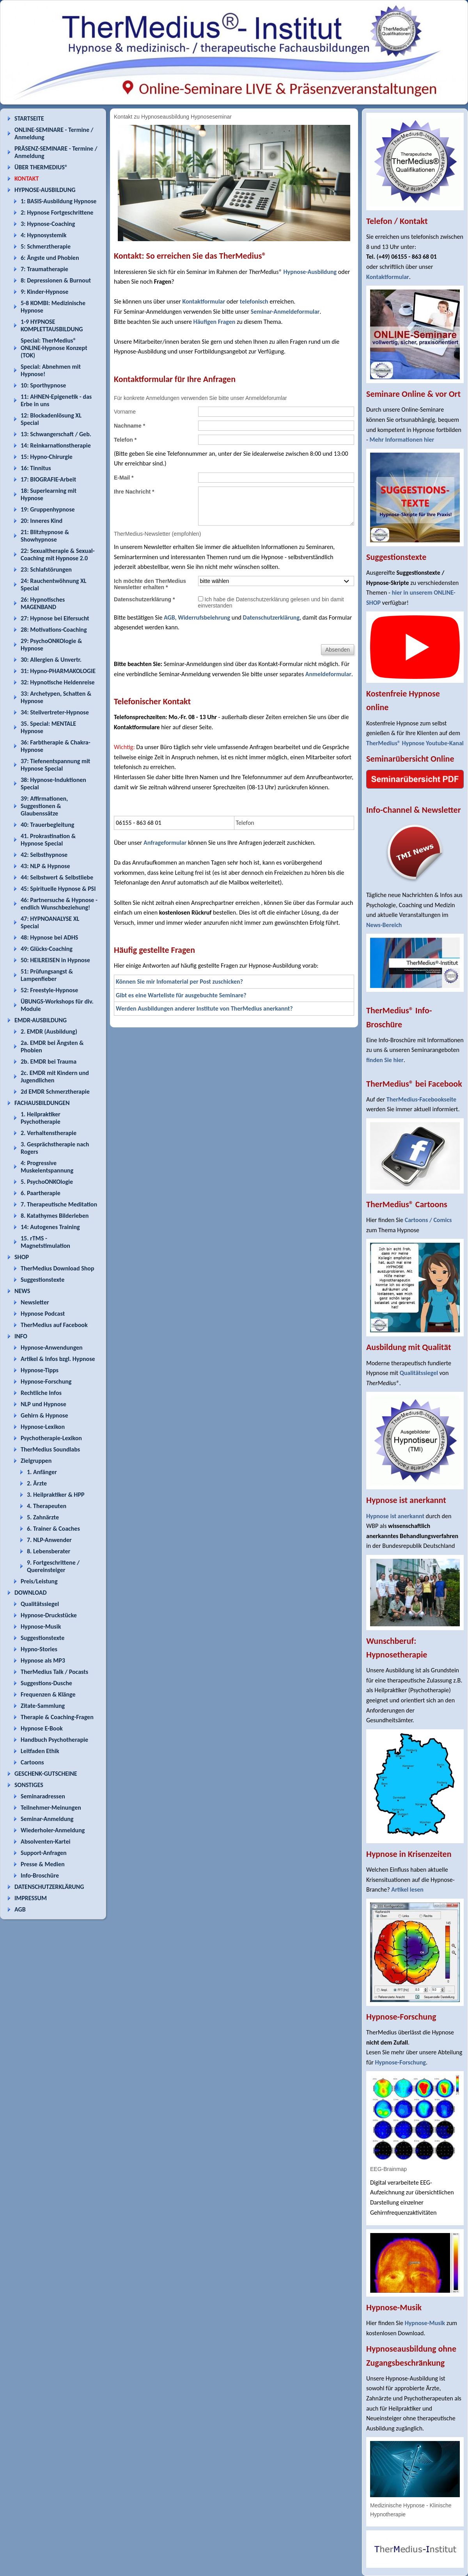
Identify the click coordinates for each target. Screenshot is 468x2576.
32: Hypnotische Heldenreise (58, 682)
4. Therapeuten (46, 1506)
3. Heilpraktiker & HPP (55, 1494)
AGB (20, 1909)
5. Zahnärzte (43, 1517)
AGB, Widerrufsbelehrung (197, 617)
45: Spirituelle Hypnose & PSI (58, 888)
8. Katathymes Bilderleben (55, 1215)
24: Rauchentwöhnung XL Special (54, 584)
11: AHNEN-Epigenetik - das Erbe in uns (56, 400)
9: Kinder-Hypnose (44, 291)
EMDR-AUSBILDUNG (40, 1020)
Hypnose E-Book (42, 1728)
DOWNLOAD (30, 1592)
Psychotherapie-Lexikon (51, 1438)
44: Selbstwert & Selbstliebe (57, 877)
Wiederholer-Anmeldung (53, 1830)
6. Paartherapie (40, 1193)
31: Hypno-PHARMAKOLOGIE (58, 671)
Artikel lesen (407, 1889)
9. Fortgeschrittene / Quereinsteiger (53, 1566)
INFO (20, 1336)
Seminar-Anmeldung (47, 1819)
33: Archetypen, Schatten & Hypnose (56, 697)
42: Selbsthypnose (44, 854)
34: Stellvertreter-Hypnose (55, 712)
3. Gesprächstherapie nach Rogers (55, 1148)
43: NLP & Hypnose (45, 866)
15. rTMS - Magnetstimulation (45, 1242)
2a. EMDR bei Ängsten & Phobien (52, 1046)
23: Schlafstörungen (46, 569)
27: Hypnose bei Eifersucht (55, 618)
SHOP (21, 1257)
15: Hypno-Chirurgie (47, 456)
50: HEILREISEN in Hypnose (55, 960)
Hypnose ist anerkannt (395, 1516)
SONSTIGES (28, 1785)
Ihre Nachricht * (134, 492)
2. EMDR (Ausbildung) (49, 1031)
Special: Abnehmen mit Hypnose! (51, 370)
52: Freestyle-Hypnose (49, 990)
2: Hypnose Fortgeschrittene (57, 212)
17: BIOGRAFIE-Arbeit (48, 479)
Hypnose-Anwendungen (52, 1347)
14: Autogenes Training (50, 1227)
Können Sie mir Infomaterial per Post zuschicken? (179, 981)
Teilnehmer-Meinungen (51, 1807)
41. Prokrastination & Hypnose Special (48, 839)
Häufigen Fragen (214, 321)
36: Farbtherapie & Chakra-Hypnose (55, 746)
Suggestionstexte (42, 1279)
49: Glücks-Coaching (47, 948)
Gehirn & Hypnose (44, 1415)
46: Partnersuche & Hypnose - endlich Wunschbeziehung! (59, 903)
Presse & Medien (43, 1864)
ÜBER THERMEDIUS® (41, 167)
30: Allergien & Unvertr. (51, 659)
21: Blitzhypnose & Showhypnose (45, 535)
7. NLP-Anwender (49, 1540)
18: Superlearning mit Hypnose (48, 494)
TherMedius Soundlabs (50, 1449)
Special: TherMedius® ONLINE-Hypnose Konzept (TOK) (54, 348)
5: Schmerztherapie (46, 246)
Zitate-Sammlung (43, 1705)
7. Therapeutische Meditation (59, 1204)
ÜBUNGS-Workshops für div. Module (57, 1005)
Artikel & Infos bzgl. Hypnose (58, 1359)
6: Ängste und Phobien (50, 257)
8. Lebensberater (48, 1551)
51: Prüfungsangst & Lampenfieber (47, 975)
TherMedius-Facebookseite (421, 1099)
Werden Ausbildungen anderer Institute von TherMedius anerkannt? (204, 1008)
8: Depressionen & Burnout (56, 280)
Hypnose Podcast (43, 1313)
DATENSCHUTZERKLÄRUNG (49, 1886)
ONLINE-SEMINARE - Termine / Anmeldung (53, 133)
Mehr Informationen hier (402, 439)
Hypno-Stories (39, 1649)
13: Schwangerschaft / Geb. (56, 434)
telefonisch (254, 301)
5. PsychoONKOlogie (47, 1181)
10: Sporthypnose (43, 385)
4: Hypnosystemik (43, 235)
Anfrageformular (165, 842)
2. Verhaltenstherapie (48, 1133)
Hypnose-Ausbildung (310, 271)
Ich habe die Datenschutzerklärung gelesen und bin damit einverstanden (271, 602)
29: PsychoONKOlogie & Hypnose (51, 644)
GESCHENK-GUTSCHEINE (45, 1773)
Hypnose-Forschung (46, 1381)
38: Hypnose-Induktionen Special (53, 783)
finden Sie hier (385, 1060)
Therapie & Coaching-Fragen (57, 1717)
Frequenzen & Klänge (48, 1694)
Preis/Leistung (39, 1581)
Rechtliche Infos (41, 1392)
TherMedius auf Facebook (54, 1325)
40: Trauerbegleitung (47, 824)
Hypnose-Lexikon (43, 1426)
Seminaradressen (43, 1796)
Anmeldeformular (328, 674)
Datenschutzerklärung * (144, 599)
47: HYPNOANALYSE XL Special (50, 922)
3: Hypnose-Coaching (48, 223)
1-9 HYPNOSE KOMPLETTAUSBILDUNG (52, 325)
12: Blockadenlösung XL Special (51, 419)
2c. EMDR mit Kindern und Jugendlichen (55, 1076)
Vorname (125, 412)
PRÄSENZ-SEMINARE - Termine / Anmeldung (56, 152)
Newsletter (35, 1302)
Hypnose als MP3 (43, 1660)
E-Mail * (124, 477)
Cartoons (32, 1762)
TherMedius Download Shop (57, 1268)
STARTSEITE (29, 118)
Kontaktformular (203, 301)
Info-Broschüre (40, 1875)
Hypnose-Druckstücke (49, 1615)
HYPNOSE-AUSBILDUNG (44, 190)
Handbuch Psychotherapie (54, 1739)
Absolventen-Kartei (45, 1841)
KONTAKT (26, 178)
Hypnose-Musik (41, 1626)
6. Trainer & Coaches (53, 1528)
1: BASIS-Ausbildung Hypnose (58, 201)
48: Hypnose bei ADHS (49, 937)
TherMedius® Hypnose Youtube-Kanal (415, 743)
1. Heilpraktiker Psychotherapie (40, 1117)
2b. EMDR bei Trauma (48, 1061)
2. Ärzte (37, 1483)
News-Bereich (384, 925)
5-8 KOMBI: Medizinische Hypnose (53, 306)
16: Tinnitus (36, 468)
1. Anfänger (42, 1472)
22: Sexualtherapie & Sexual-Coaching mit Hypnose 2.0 (58, 554)
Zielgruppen (36, 1460)
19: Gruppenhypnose (48, 509)
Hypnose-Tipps (39, 1370)
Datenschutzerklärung (271, 617)
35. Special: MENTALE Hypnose (48, 727)
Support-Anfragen (44, 1852)
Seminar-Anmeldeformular (285, 311)
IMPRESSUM (30, 1898)
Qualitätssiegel (40, 1604)
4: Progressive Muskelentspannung (47, 1166)
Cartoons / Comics (428, 1220)
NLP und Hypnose (43, 1404)
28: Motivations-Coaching (54, 629)
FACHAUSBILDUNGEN (42, 1103)
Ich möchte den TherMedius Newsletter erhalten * (150, 584)
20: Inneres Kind (41, 520)
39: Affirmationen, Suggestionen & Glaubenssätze (44, 806)
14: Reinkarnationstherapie (56, 445)
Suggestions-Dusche (46, 1683)
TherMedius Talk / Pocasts (54, 1671)
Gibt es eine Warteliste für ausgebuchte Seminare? (181, 995)
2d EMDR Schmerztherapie (55, 1091)
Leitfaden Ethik (40, 1751)
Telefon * (125, 440)
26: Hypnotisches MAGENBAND (43, 603)
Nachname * (129, 426)
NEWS (22, 1291)
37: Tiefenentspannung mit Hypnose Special (55, 764)
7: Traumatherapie (44, 269)
